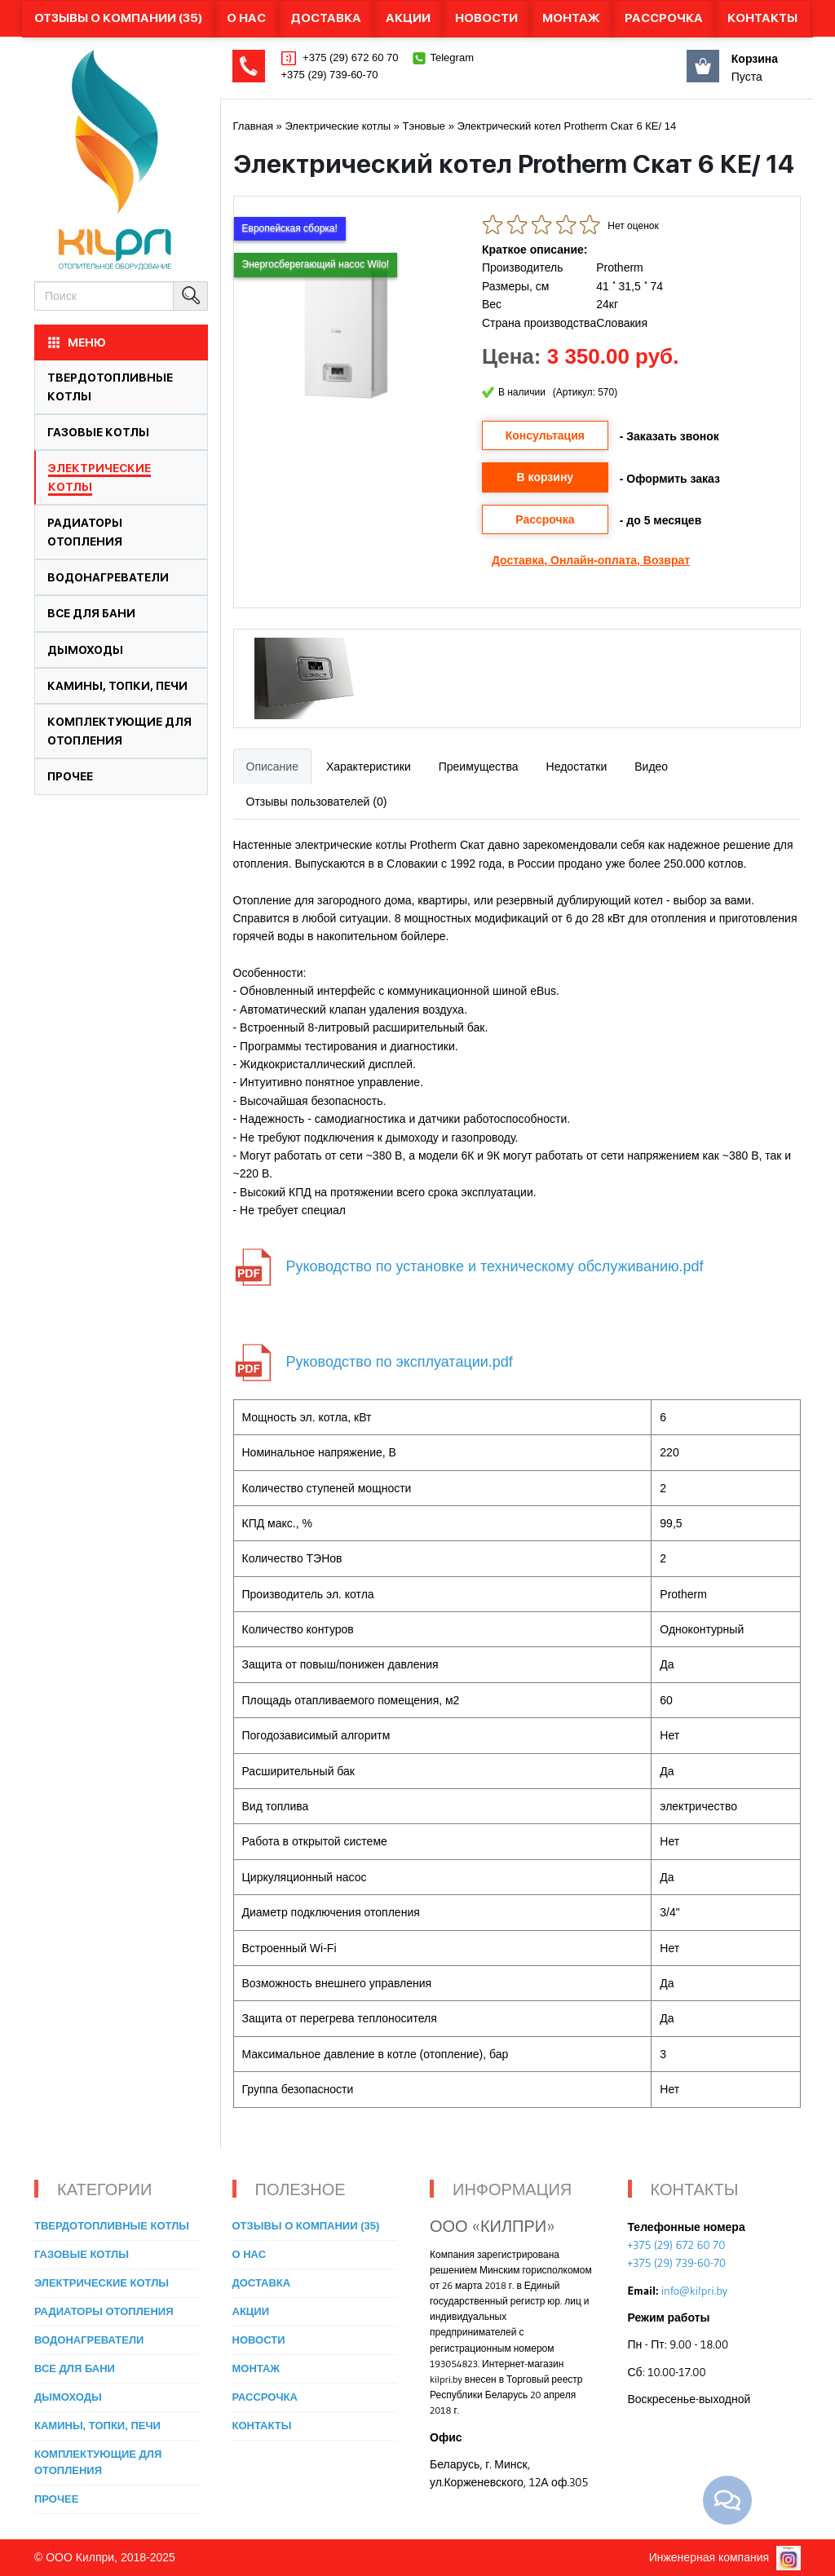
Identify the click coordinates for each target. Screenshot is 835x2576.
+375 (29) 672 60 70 (349, 57)
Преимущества (479, 766)
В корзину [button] (545, 477)
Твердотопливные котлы (111, 2226)
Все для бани (91, 613)
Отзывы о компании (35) (118, 18)
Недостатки (576, 766)
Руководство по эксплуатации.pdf (399, 1361)
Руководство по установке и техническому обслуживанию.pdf (495, 1266)
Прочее (70, 776)
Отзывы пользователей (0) (316, 801)
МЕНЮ (76, 342)
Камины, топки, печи (117, 685)
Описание (272, 766)
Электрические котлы (101, 2283)
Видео (651, 766)
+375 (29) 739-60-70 (329, 74)
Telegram (452, 57)
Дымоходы (85, 649)
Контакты (762, 18)
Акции (408, 18)
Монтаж (571, 18)
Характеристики (368, 766)
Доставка (325, 18)
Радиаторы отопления (104, 2311)
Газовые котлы (98, 432)
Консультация (545, 435)
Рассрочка (664, 18)
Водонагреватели (108, 577)
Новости (486, 18)
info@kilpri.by (694, 2290)
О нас (246, 18)
